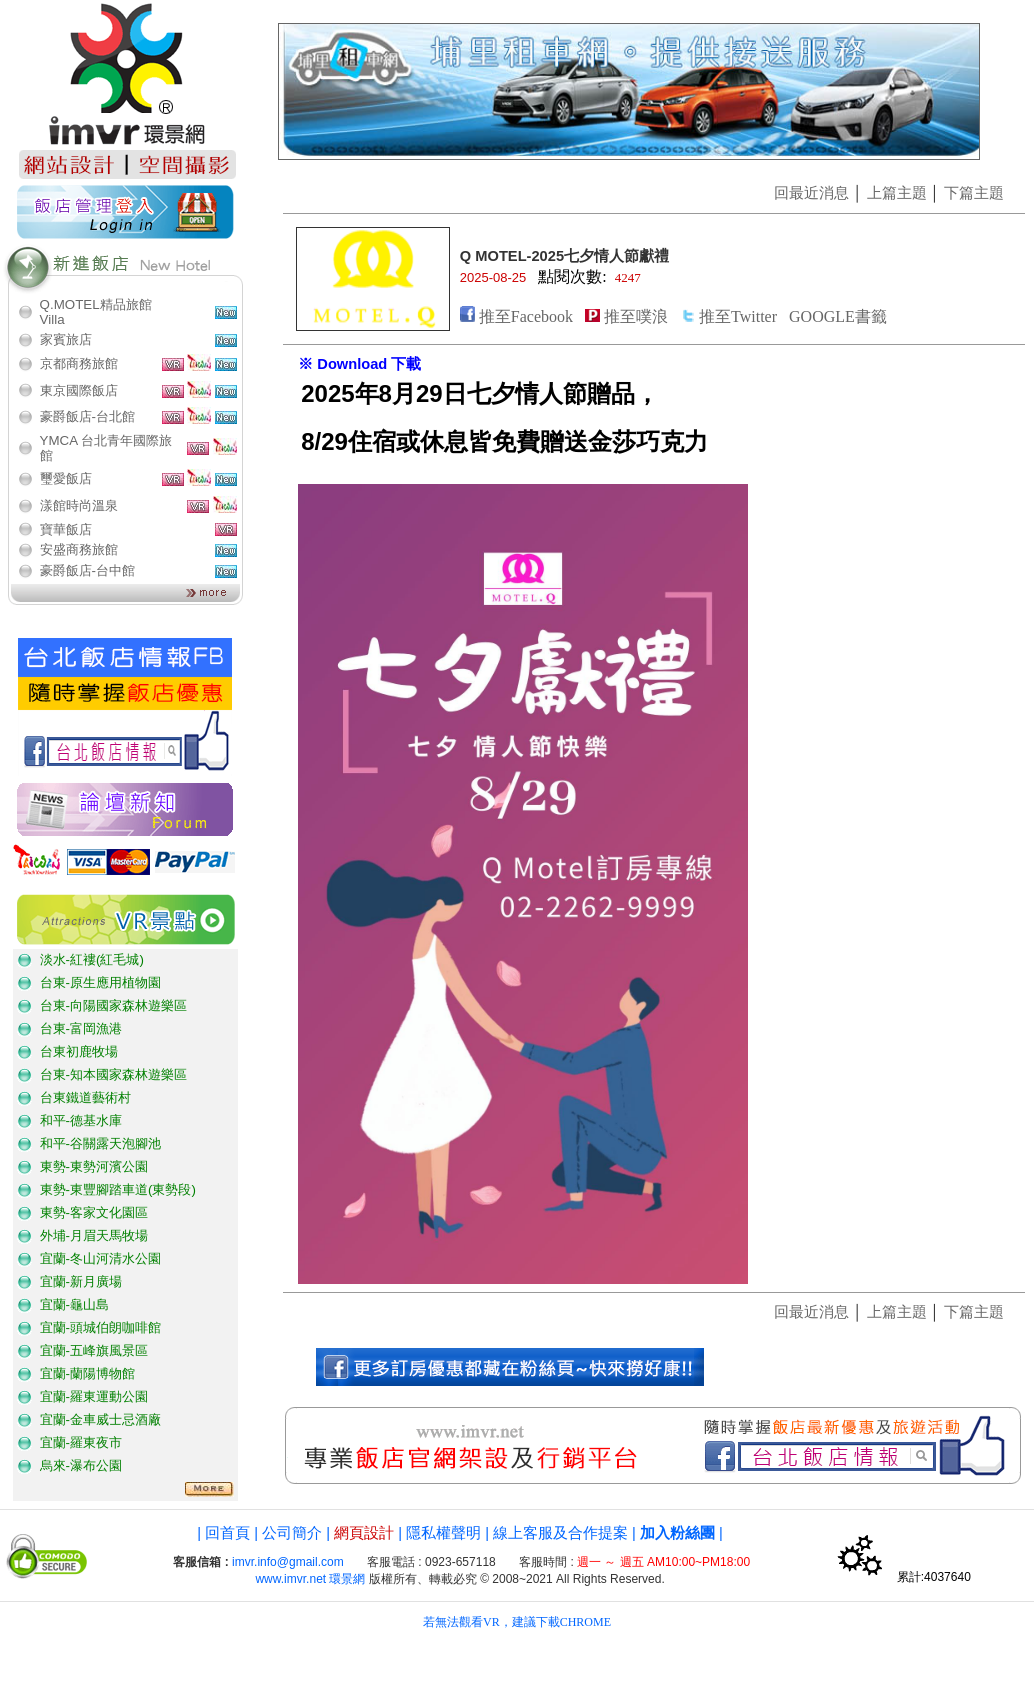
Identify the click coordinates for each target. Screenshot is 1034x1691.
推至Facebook (526, 316)
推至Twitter (738, 316)
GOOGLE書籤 (838, 316)
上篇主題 (897, 193)
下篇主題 (974, 193)
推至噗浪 (636, 316)
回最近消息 (811, 193)
